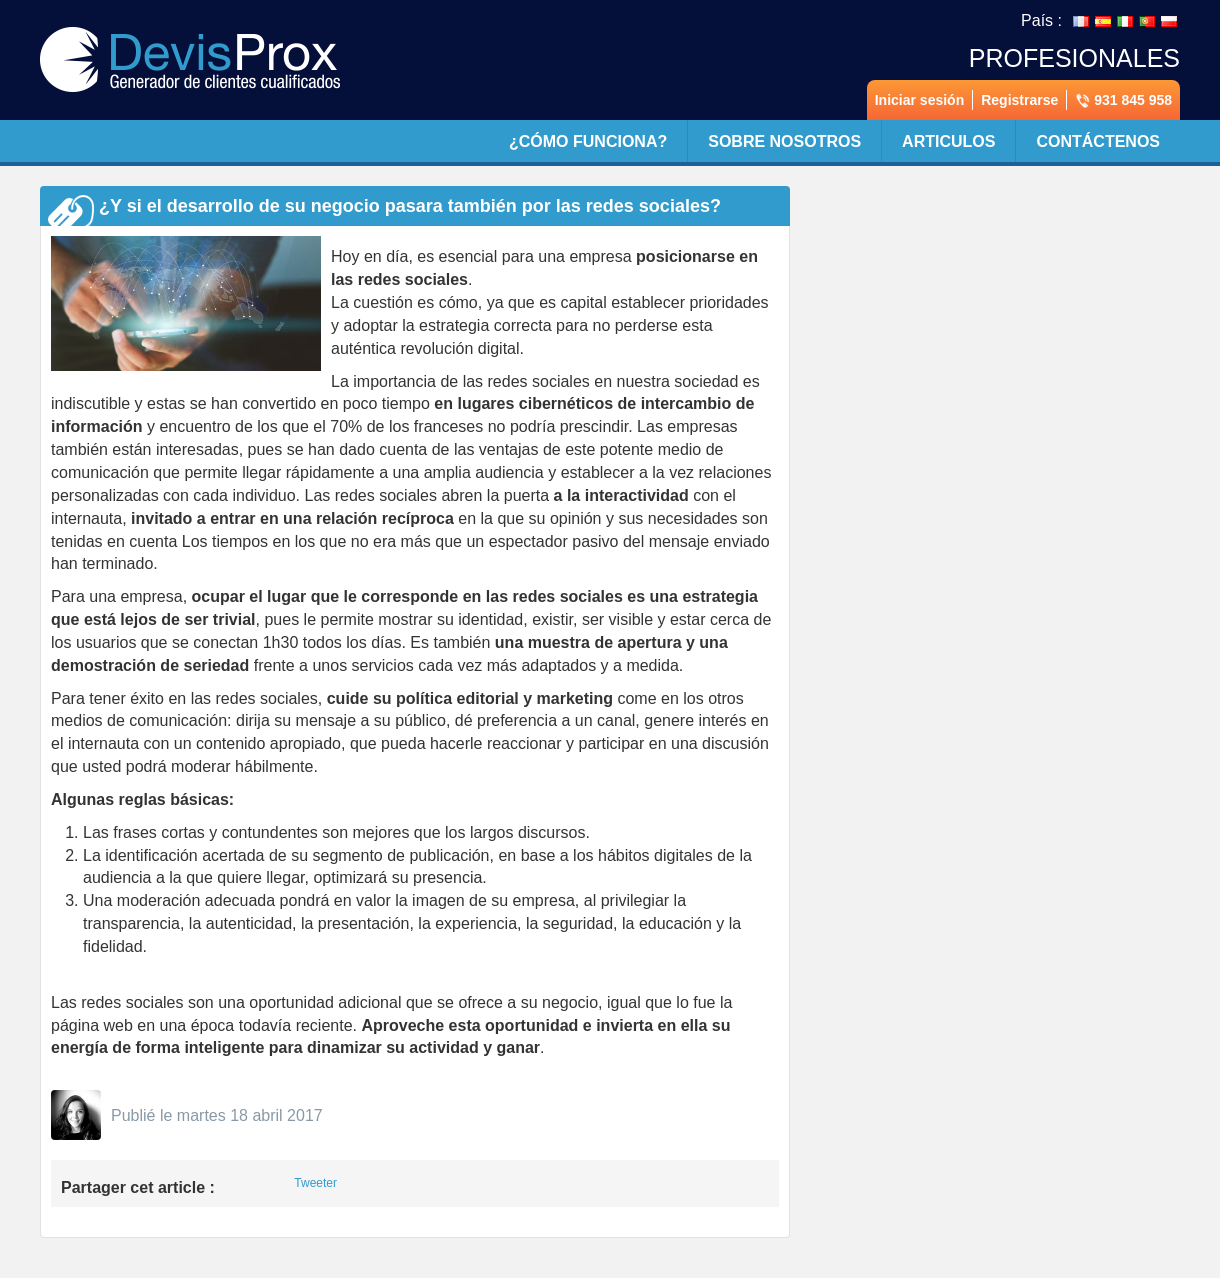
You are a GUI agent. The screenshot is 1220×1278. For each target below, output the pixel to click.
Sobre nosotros (784, 141)
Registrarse (1019, 100)
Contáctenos (1098, 141)
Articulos (948, 141)
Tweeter (315, 1183)
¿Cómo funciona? (588, 141)
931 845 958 (1123, 100)
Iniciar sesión (919, 100)
